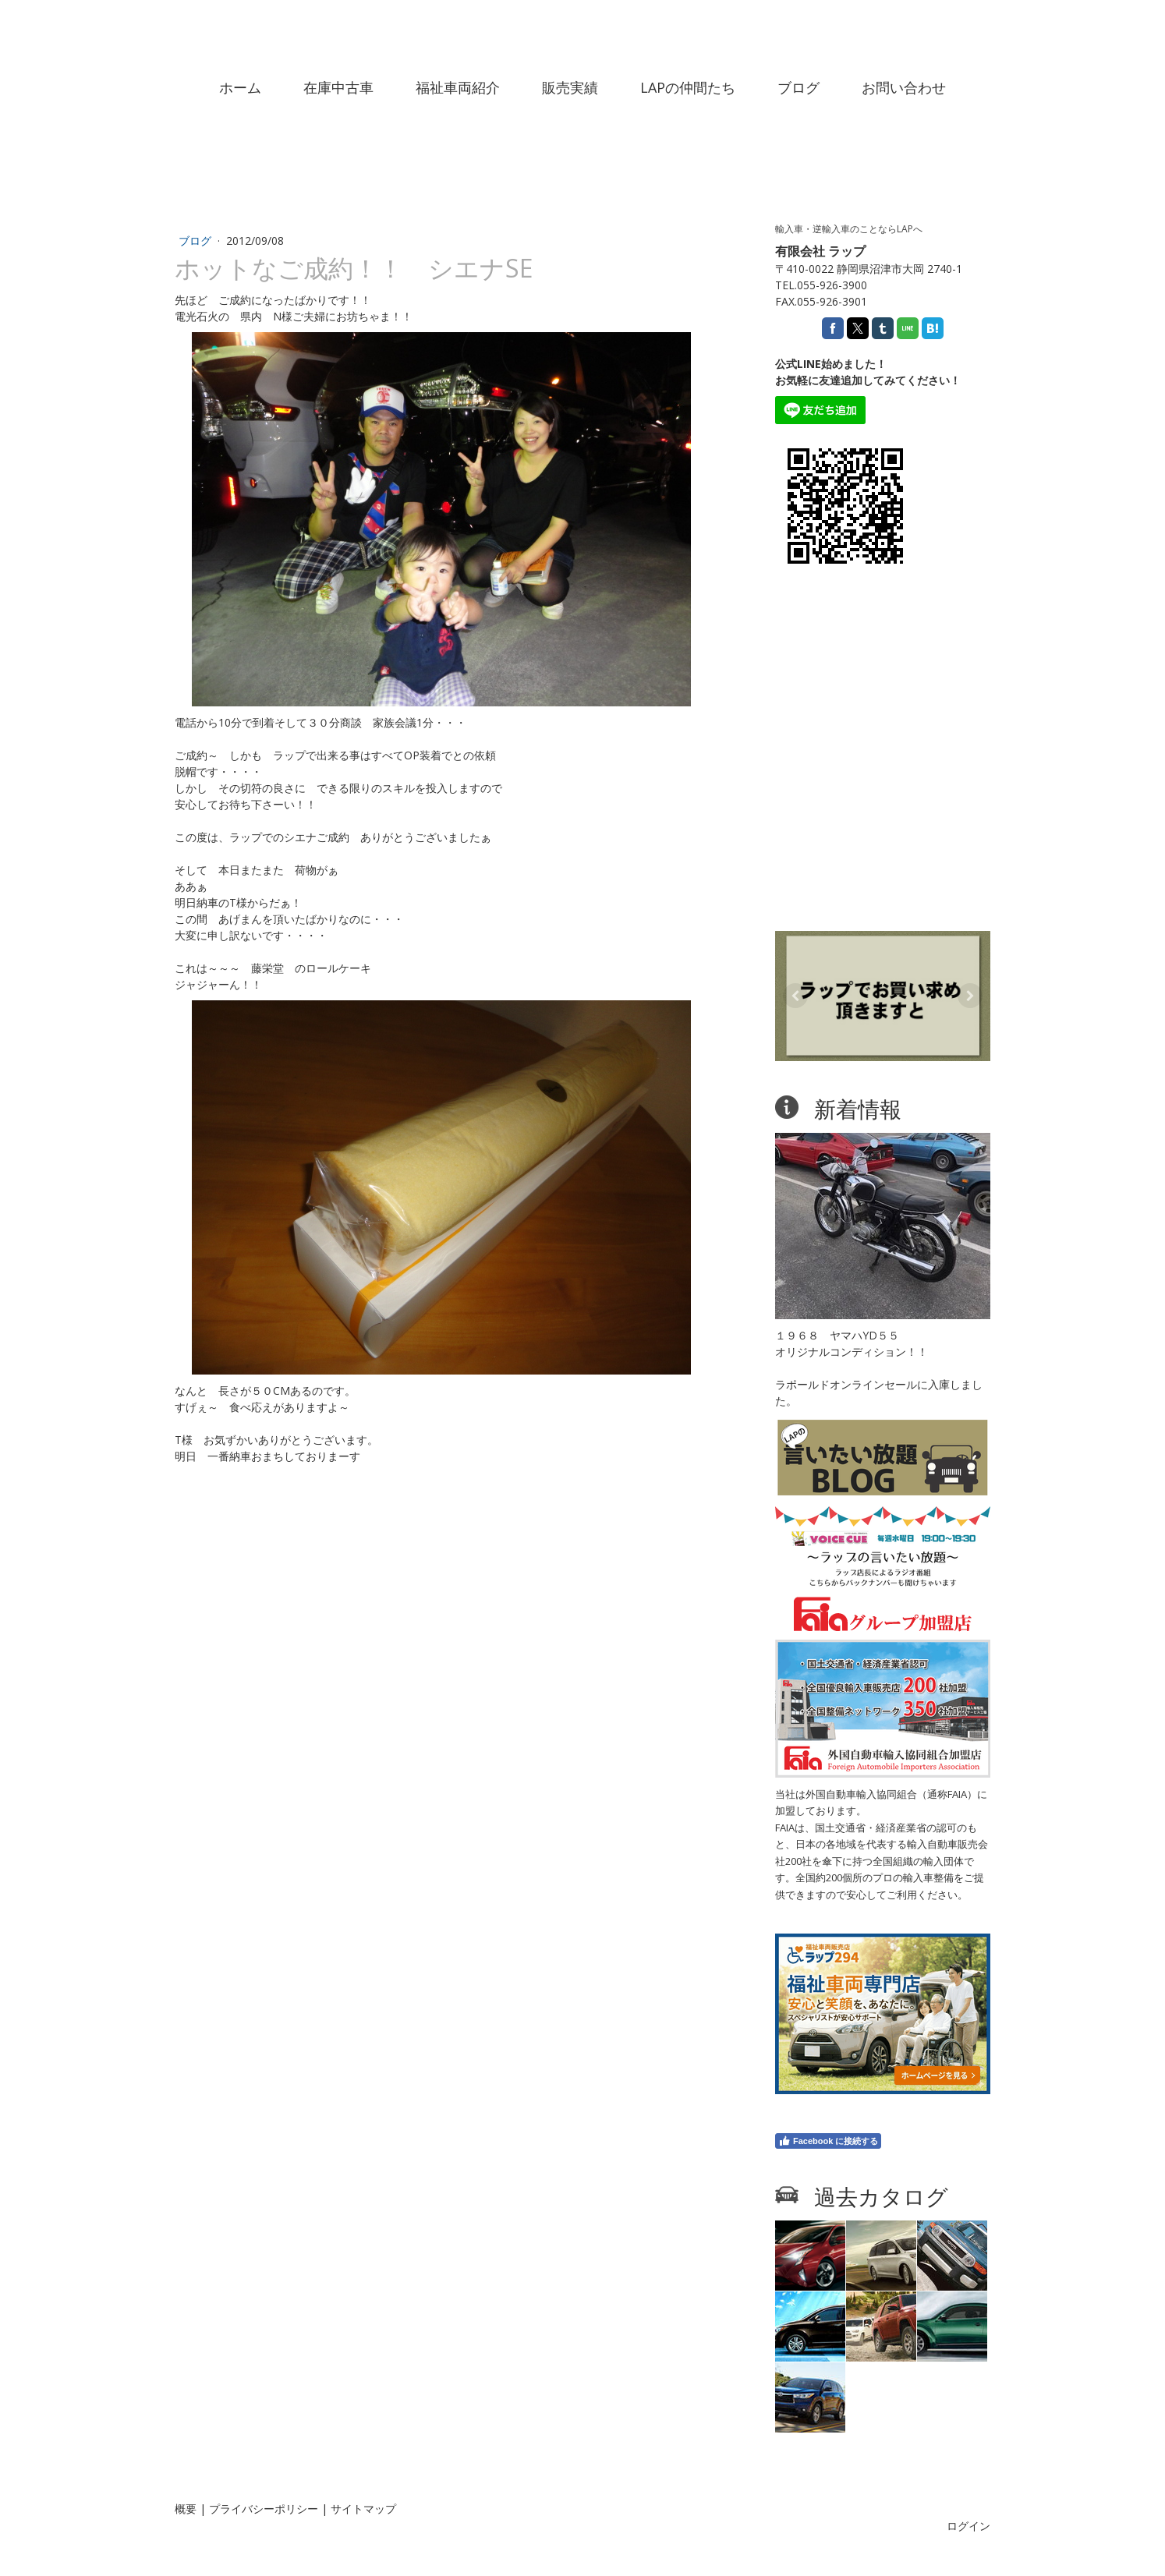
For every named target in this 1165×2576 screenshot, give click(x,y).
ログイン (968, 2525)
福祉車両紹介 (458, 87)
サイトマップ (363, 2508)
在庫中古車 (338, 87)
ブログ (798, 87)
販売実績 (570, 87)
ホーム (240, 87)
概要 (186, 2508)
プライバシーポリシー (263, 2508)
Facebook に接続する (828, 2141)
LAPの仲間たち (687, 87)
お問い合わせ (904, 87)
